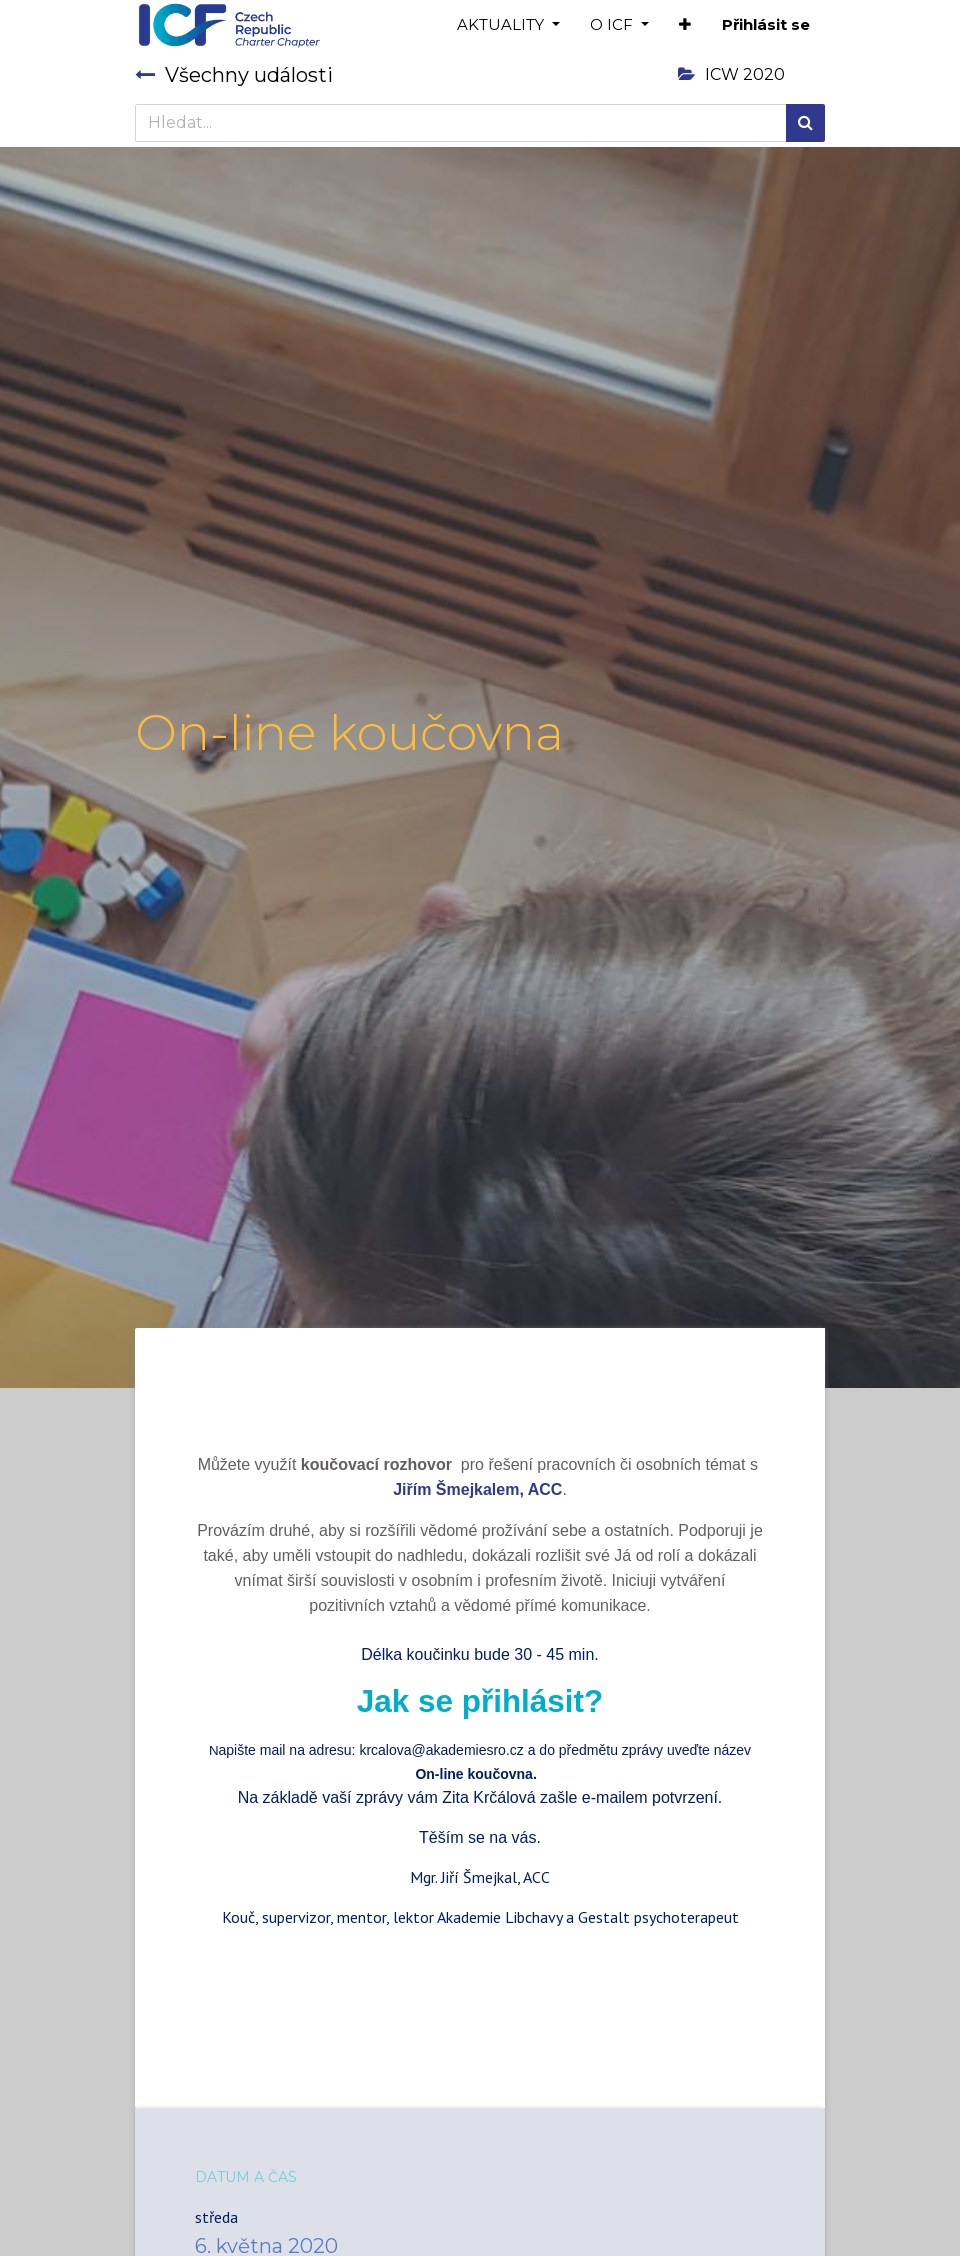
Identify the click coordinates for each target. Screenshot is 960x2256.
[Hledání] (805, 123)
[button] (685, 25)
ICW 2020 (731, 74)
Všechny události (234, 75)
